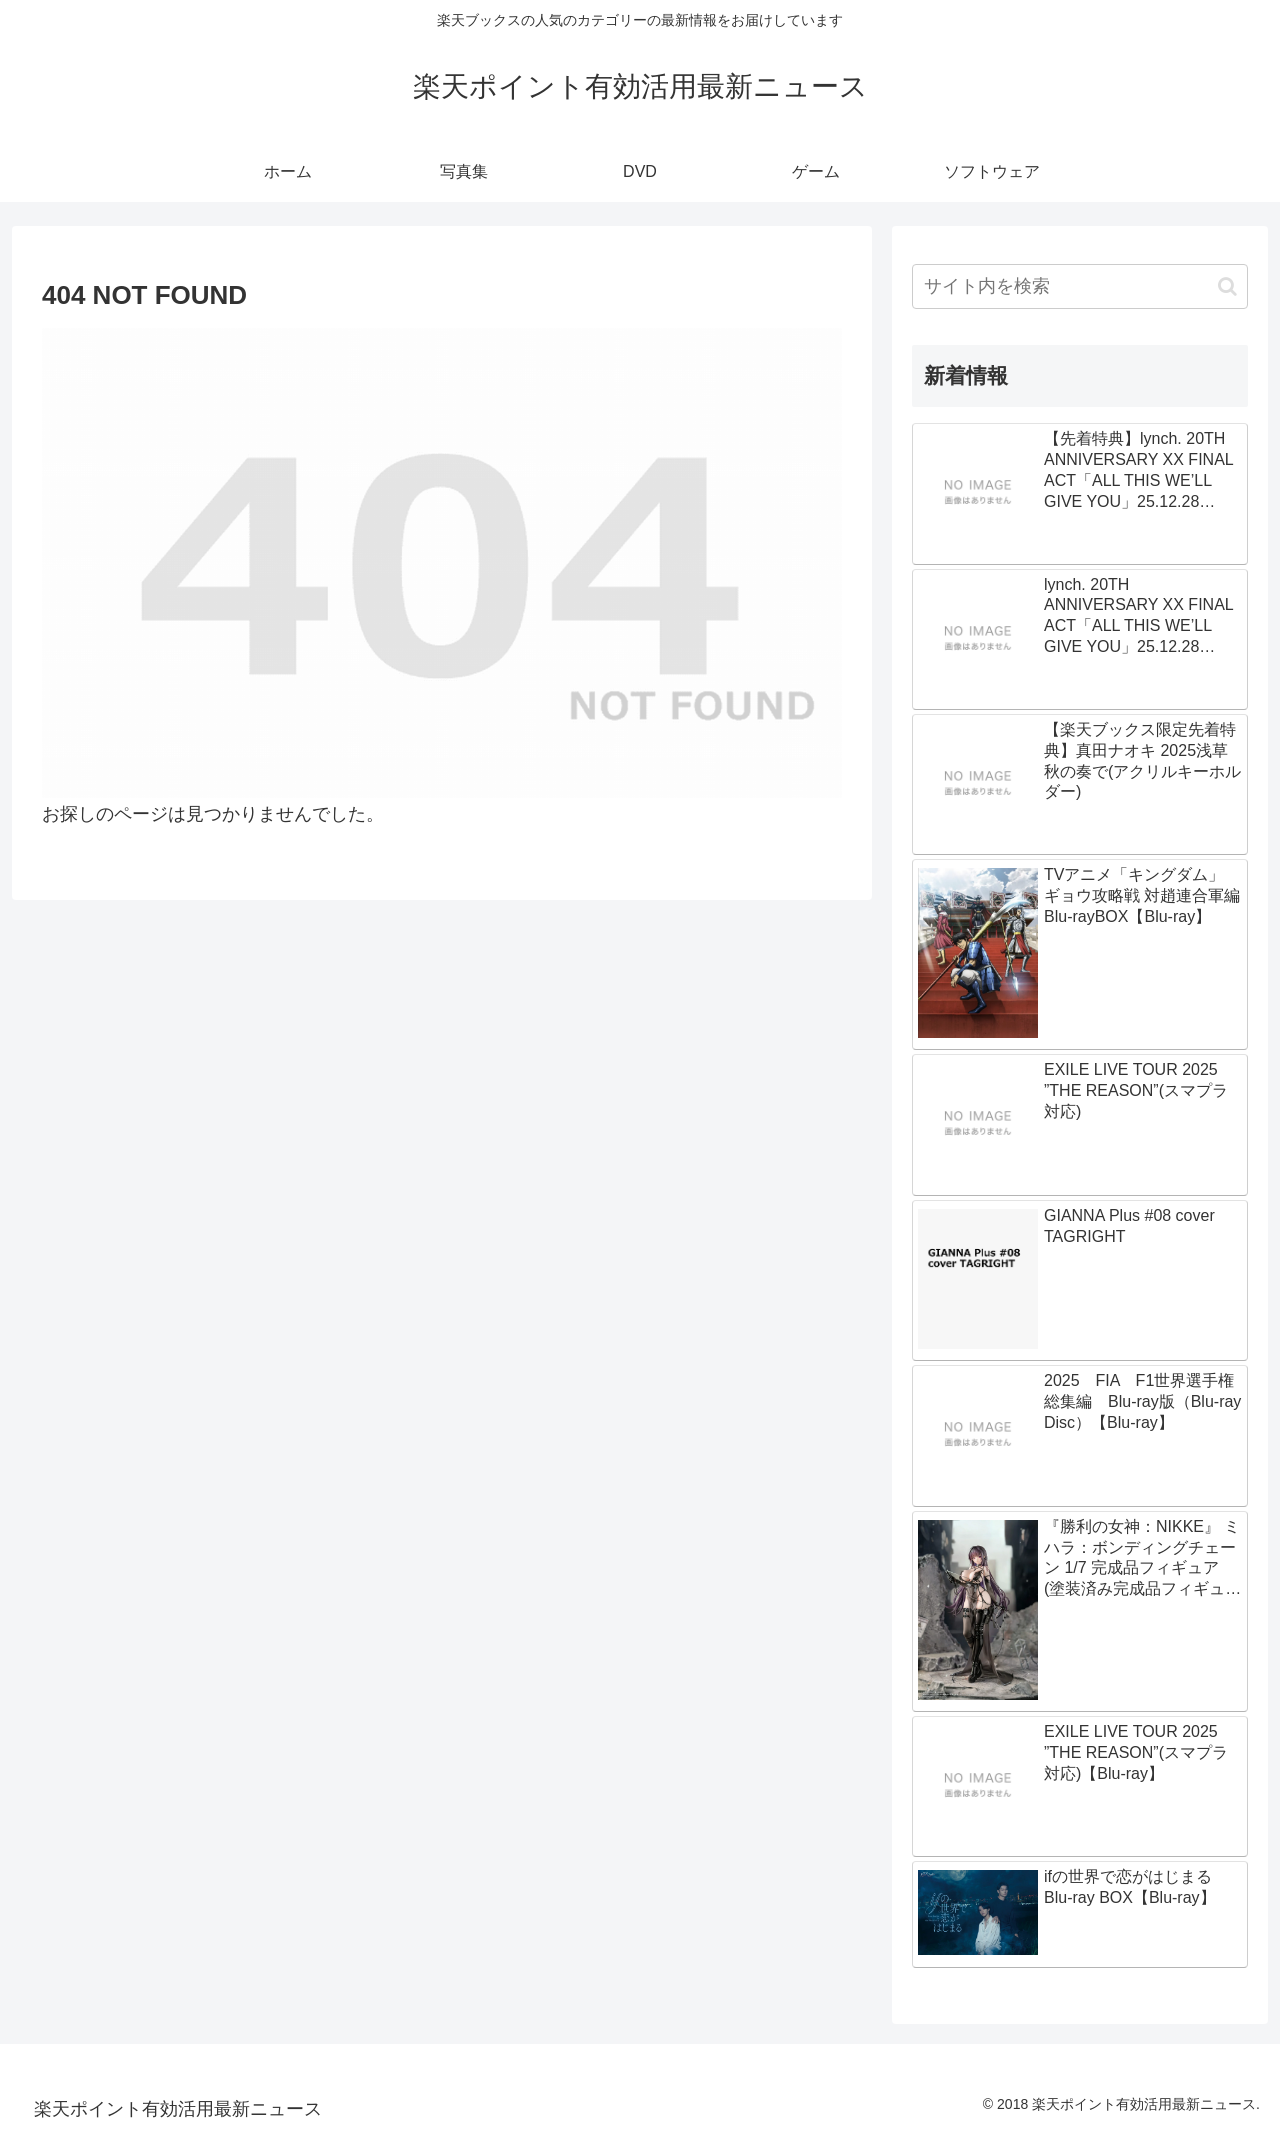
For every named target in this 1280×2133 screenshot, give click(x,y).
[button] (1227, 286)
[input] (1080, 286)
